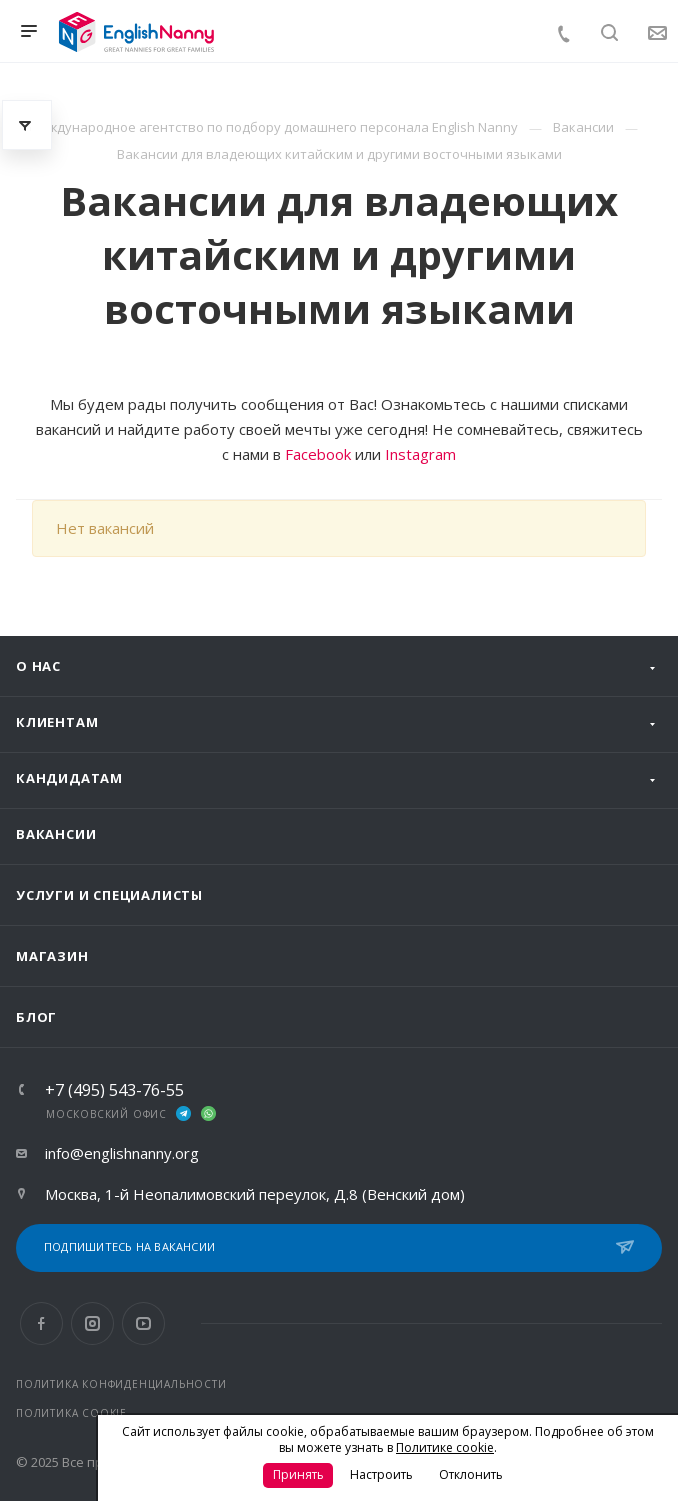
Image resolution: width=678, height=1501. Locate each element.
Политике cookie (445, 1447)
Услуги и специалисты (109, 895)
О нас (38, 666)
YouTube (143, 1323)
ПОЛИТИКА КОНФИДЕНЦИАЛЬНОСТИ (121, 1384)
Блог (36, 1017)
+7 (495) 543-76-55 (114, 1090)
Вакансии (56, 834)
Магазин (52, 956)
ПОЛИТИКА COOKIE (71, 1413)
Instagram (420, 454)
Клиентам (57, 722)
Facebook (318, 454)
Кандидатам (69, 778)
